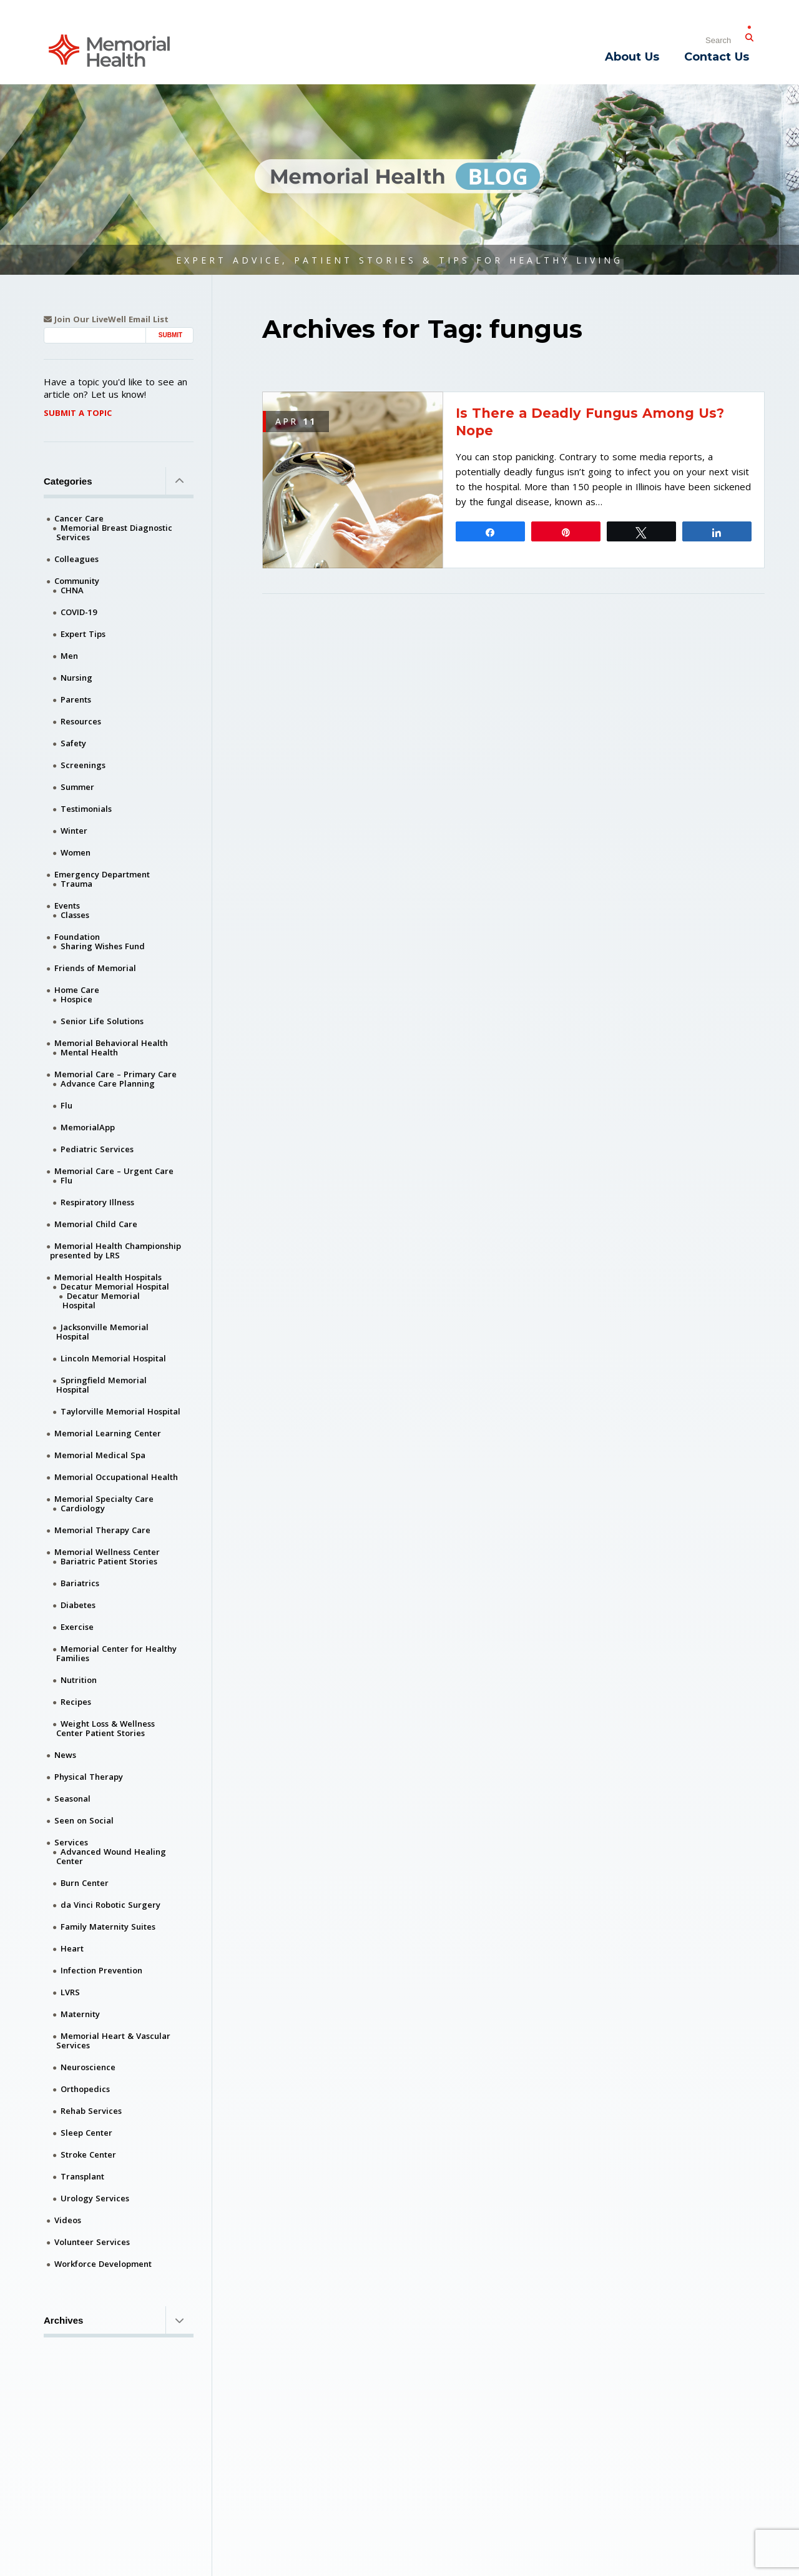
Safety (73, 743)
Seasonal (72, 1798)
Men (69, 655)
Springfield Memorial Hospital (101, 1384)
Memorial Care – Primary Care (115, 1074)
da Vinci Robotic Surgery (110, 1904)
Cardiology (83, 1508)
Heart (72, 1948)
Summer (77, 786)
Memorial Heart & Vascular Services (113, 2040)
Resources (81, 721)
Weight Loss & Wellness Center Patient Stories (105, 1728)
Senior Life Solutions (102, 1021)
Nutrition (79, 1679)
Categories (119, 481)
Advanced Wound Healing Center (111, 1856)
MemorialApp (88, 1127)
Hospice (76, 999)
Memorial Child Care (95, 1224)
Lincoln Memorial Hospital (113, 1358)
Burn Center (85, 1882)
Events (67, 905)
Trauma (76, 883)
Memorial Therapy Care (102, 1530)
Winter (74, 830)
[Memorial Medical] (109, 49)
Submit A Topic (78, 412)
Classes (75, 914)
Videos (67, 2220)
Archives (119, 2320)
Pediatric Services (97, 1149)
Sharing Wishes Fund (103, 946)
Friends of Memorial (95, 968)
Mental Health (89, 1052)
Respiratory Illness (97, 1202)
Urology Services (95, 2198)
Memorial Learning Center (107, 1433)
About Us (632, 56)
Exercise (77, 1626)
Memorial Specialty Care (104, 1498)
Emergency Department (102, 874)
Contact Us (716, 56)
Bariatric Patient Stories (109, 1561)
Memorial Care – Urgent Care (114, 1171)
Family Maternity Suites (108, 1926)
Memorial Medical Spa (99, 1455)
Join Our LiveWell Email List (106, 319)
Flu (66, 1105)
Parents (76, 699)
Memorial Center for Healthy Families (116, 1653)
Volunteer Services (92, 2242)
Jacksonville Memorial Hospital (102, 1331)
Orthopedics (85, 2089)
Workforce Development (103, 2263)
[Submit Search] (749, 35)
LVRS (70, 1992)
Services (71, 1842)
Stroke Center (88, 2154)
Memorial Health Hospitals (108, 1277)
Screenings (83, 765)
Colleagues (76, 559)
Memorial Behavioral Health (111, 1043)
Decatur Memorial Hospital (115, 1286)
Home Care (76, 989)
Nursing (76, 677)
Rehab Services (91, 2110)
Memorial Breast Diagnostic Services (114, 532)
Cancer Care (79, 518)
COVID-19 (79, 612)
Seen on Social (84, 1820)
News (65, 1754)
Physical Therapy (88, 1776)
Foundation (77, 936)
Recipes (76, 1701)
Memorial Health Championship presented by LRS (115, 1250)
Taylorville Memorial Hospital (120, 1411)
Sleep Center (86, 2132)
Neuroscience (88, 2067)
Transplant (82, 2176)
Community (76, 580)
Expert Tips (83, 633)
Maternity (80, 2014)
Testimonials (86, 808)
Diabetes (78, 1605)
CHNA (72, 590)
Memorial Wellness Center (107, 1551)
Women (76, 852)
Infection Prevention (101, 1970)
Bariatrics (80, 1583)
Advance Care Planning (108, 1083)
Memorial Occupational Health (116, 1477)
